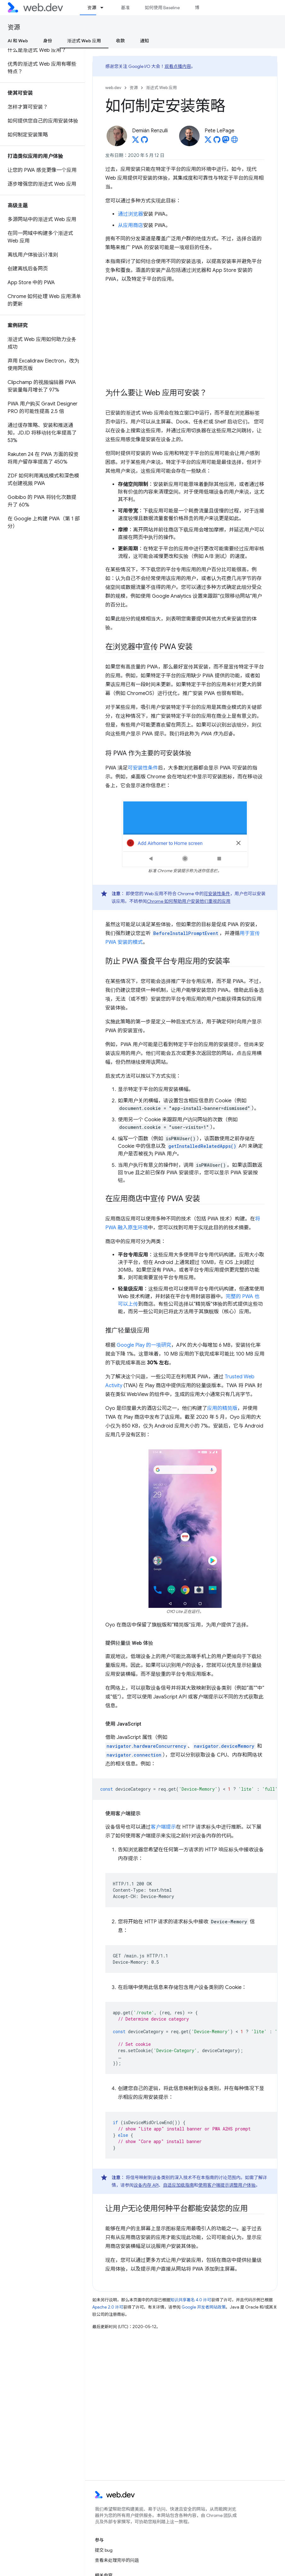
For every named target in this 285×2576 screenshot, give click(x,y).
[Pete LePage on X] (208, 141)
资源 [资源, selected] (91, 7)
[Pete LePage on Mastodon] (225, 141)
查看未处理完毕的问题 (117, 2560)
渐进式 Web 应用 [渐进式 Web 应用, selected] (84, 41)
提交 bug (104, 2550)
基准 (125, 7)
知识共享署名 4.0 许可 (190, 2300)
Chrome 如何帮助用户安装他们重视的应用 (188, 901)
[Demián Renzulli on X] (135, 141)
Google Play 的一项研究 (144, 1345)
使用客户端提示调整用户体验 (227, 2185)
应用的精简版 (222, 1408)
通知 (144, 41)
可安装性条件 (143, 768)
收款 (120, 41)
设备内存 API (146, 2185)
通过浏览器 (130, 214)
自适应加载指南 (178, 2185)
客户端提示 (163, 1827)
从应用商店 (130, 225)
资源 (14, 27)
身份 (47, 41)
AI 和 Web (18, 41)
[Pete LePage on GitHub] (216, 141)
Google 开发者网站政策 (204, 2307)
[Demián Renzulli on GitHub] (144, 141)
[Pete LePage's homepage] (234, 141)
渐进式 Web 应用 (161, 87)
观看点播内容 (178, 66)
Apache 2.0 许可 (107, 2307)
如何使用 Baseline (162, 7)
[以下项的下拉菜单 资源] (104, 7)
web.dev (113, 87)
